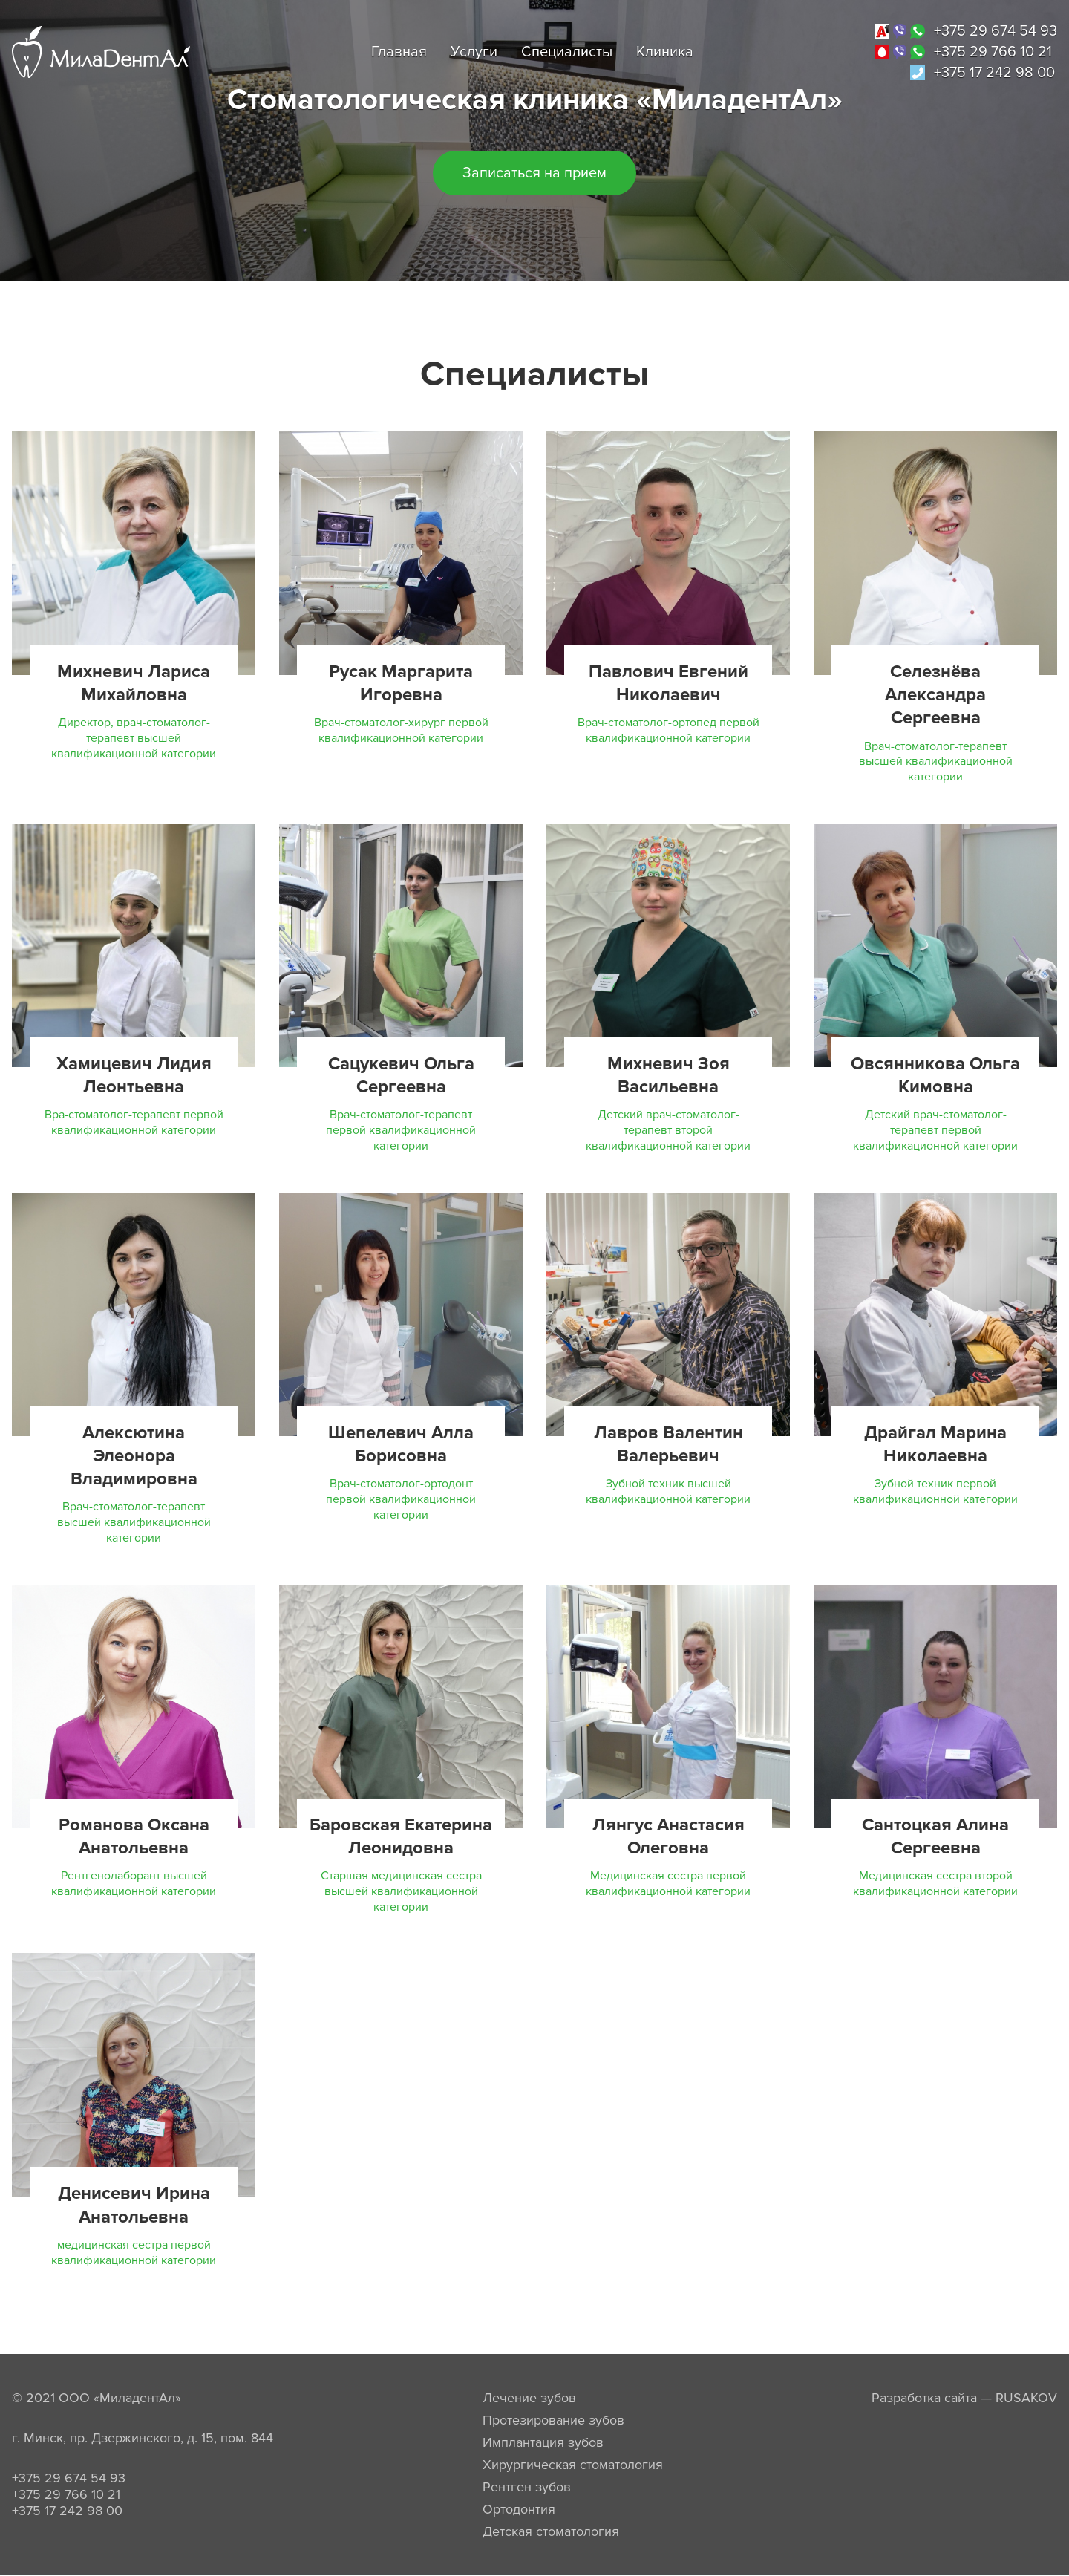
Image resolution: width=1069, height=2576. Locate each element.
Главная (399, 52)
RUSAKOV (1026, 2398)
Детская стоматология (551, 2531)
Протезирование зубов (553, 2420)
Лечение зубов (529, 2398)
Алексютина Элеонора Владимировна (134, 1456)
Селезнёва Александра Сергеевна (935, 694)
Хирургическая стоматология (573, 2464)
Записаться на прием (534, 173)
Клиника (664, 52)
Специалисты (566, 52)
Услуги (474, 52)
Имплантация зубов (543, 2442)
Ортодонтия (519, 2509)
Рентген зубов (527, 2487)
